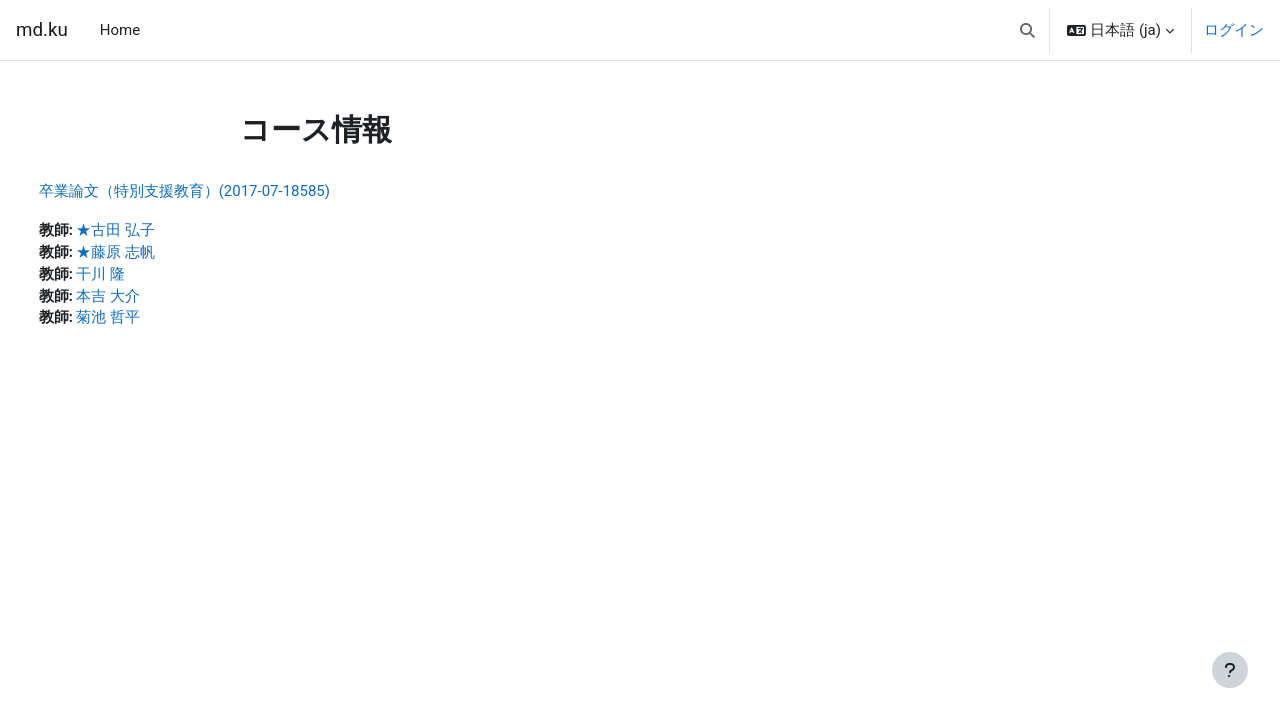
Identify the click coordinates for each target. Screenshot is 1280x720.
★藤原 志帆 (153, 254)
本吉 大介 (146, 299)
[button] (1027, 30)
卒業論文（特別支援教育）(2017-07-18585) (221, 191)
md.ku (42, 30)
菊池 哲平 (146, 321)
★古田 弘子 (153, 231)
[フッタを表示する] (1230, 670)
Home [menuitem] (120, 30)
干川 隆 (138, 276)
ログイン (1234, 30)
